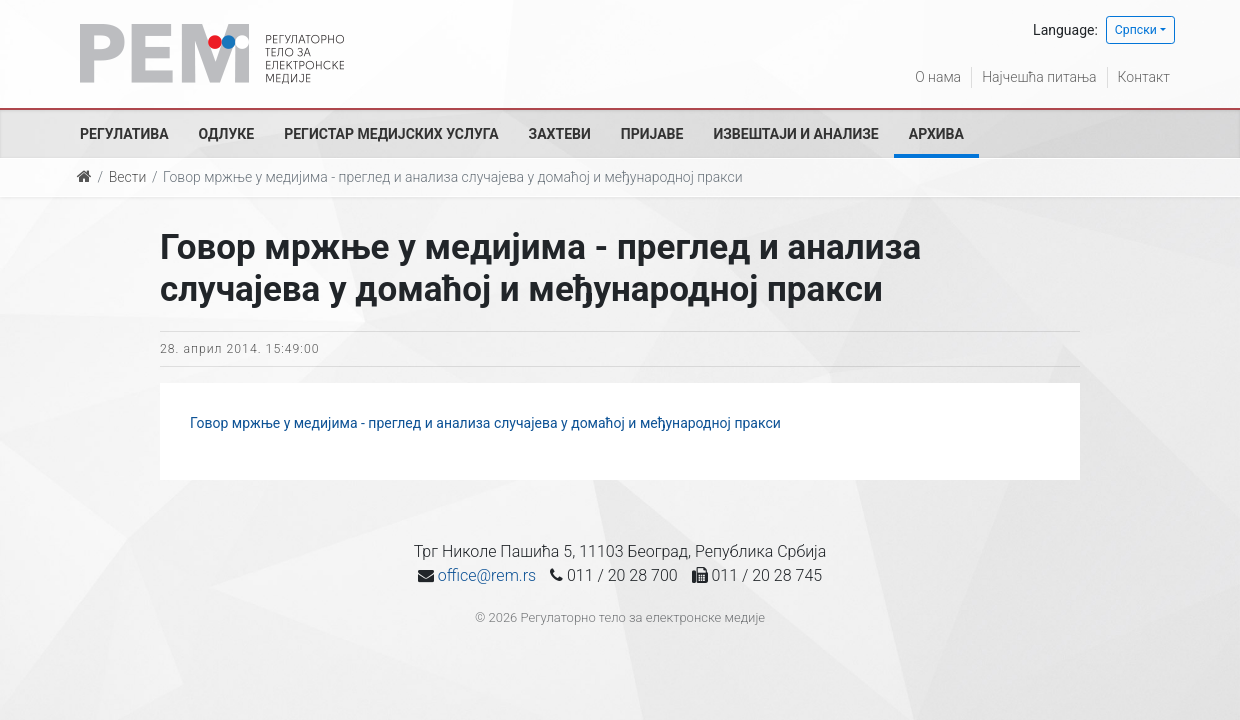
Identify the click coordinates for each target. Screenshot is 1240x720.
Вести (128, 177)
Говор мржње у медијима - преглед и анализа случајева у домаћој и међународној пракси (485, 423)
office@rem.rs (487, 575)
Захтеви (560, 134)
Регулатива (124, 134)
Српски (1136, 30)
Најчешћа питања (1039, 77)
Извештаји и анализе (795, 134)
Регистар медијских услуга (391, 134)
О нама (938, 77)
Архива (936, 134)
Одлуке (227, 134)
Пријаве (652, 134)
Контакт (1144, 77)
